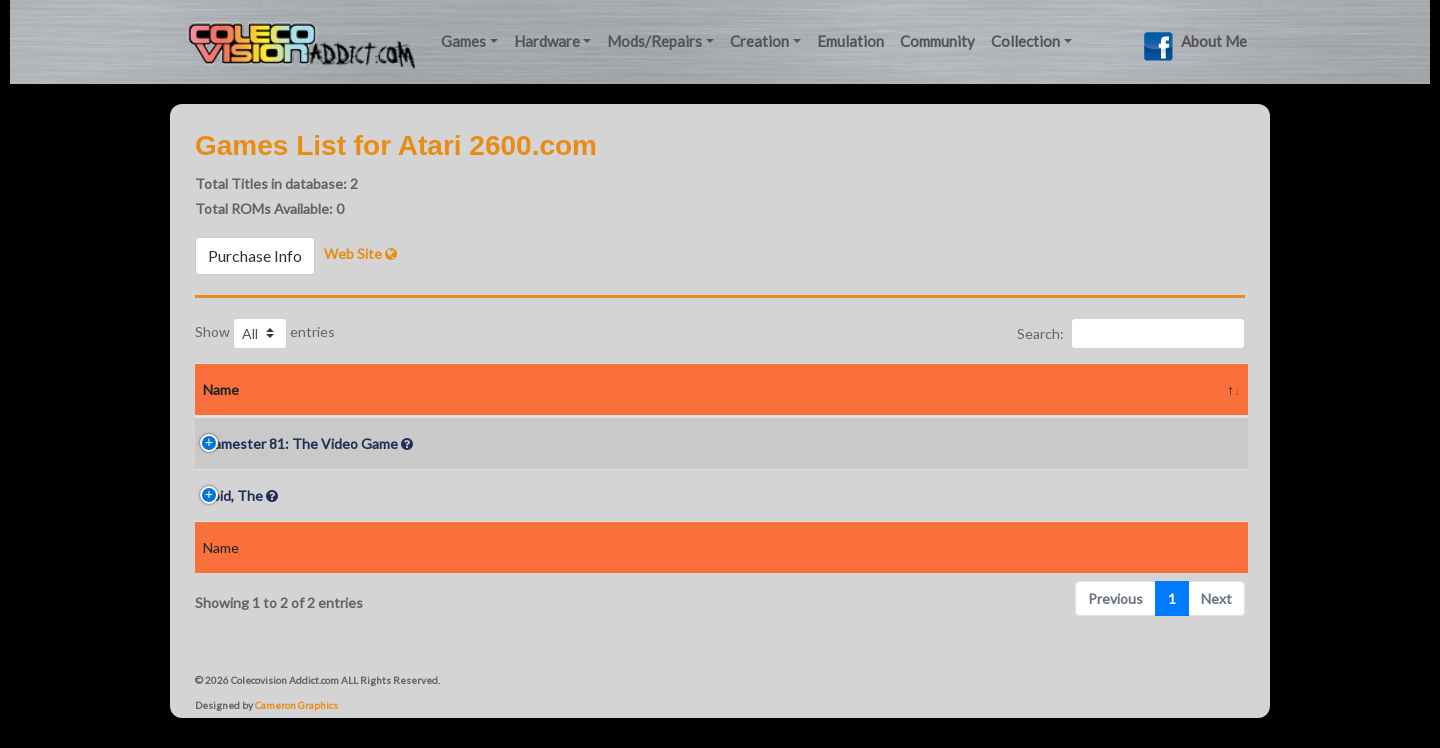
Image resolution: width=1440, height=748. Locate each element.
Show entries (265, 333)
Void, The (233, 495)
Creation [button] (759, 41)
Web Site (360, 253)
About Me (1214, 41)
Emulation (850, 41)
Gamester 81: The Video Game (300, 443)
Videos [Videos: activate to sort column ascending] (1171, 389)
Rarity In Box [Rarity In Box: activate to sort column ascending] (852, 389)
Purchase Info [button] (255, 255)
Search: (1131, 333)
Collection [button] (1025, 41)
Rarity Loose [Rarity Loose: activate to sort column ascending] (682, 389)
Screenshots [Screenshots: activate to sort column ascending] (1030, 389)
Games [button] (463, 41)
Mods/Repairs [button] (654, 41)
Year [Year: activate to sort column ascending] (569, 389)
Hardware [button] (547, 41)
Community (937, 41)
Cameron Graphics (296, 705)
